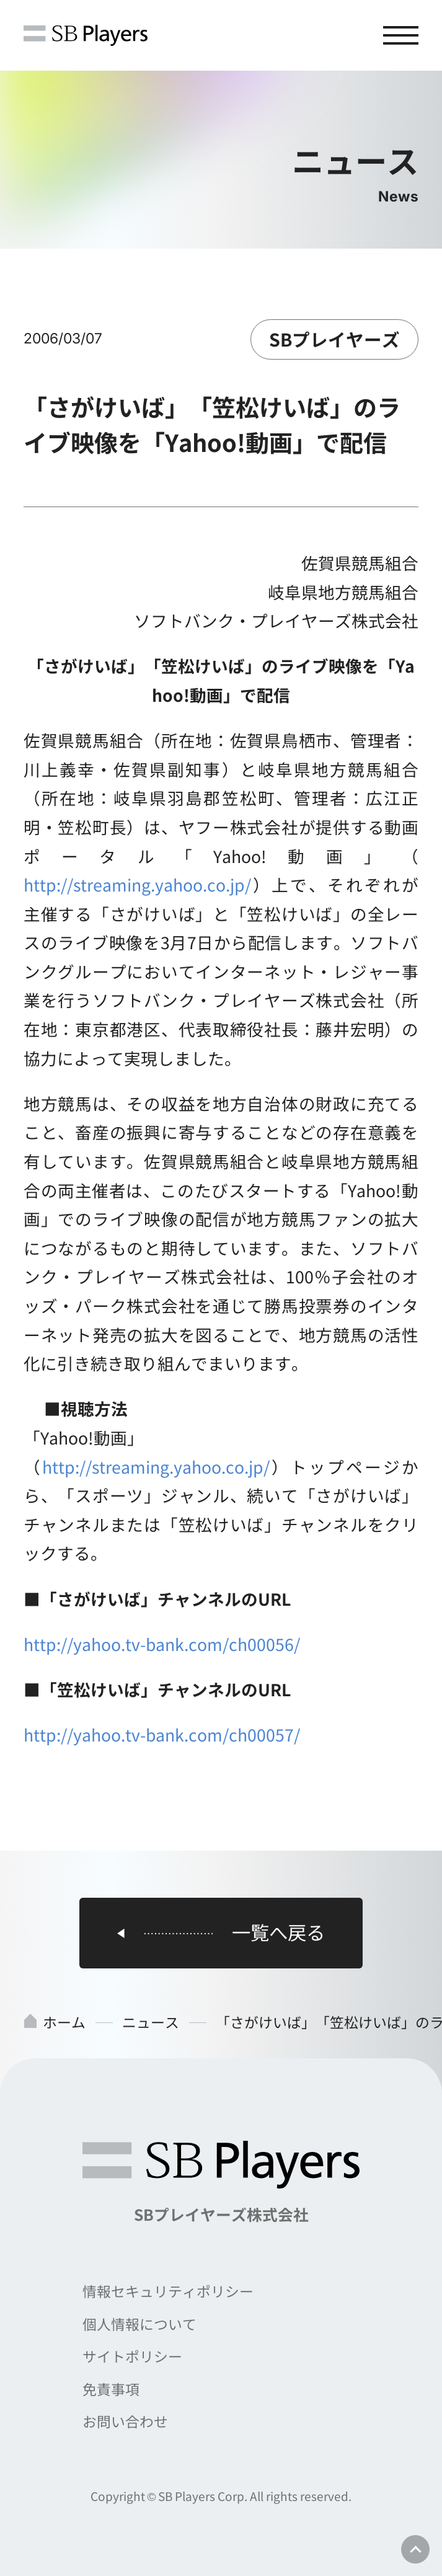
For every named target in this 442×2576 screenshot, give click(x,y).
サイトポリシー (132, 2356)
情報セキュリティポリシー (168, 2291)
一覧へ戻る (278, 1933)
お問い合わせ (125, 2421)
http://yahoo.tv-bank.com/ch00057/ (162, 1734)
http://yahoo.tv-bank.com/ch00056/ (162, 1644)
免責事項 (110, 2389)
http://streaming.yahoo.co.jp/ (137, 884)
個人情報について (139, 2324)
